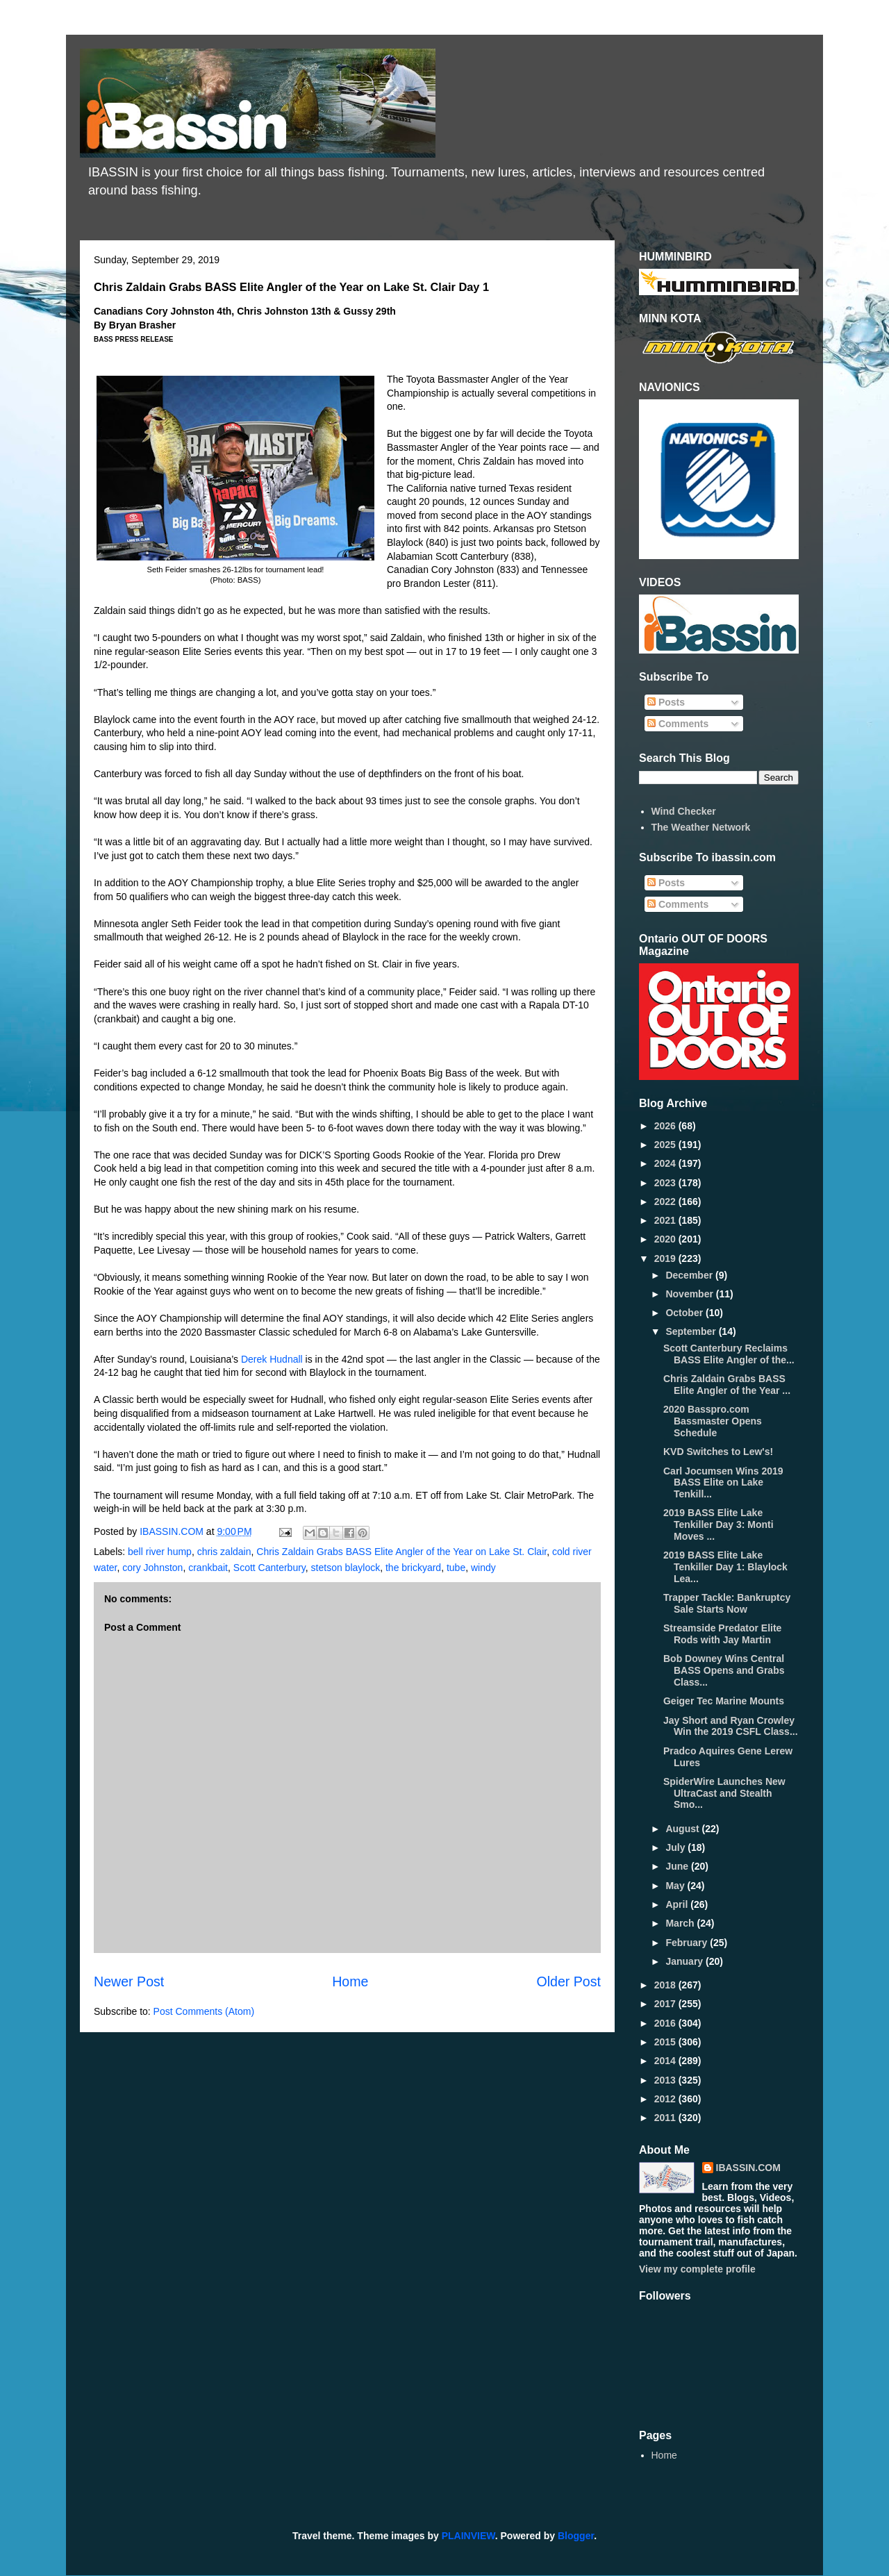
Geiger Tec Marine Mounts (723, 1700)
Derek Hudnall (272, 1359)
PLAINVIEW (468, 2535)
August (683, 1828)
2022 (666, 1201)
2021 (666, 1220)
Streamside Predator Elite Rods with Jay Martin (722, 1633)
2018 (666, 1985)
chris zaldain (224, 1551)
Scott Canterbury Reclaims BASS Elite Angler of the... (729, 1354)
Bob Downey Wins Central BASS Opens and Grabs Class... (723, 1670)
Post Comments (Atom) (203, 2011)
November (690, 1293)
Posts (666, 702)
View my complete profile (697, 2269)
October (685, 1312)
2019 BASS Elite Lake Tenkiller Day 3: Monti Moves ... (718, 1524)
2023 (666, 1182)
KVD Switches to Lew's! (718, 1451)
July (676, 1847)
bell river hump (160, 1551)
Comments (677, 723)
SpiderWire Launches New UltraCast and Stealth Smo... (724, 1793)
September (691, 1331)
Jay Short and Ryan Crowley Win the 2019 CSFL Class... (730, 1726)
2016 (666, 2023)
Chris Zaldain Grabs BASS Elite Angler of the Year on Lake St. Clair (401, 1551)
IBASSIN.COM (173, 1531)
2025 (666, 1144)
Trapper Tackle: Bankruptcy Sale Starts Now (726, 1603)
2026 (666, 1125)
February (687, 1942)
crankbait (208, 1567)
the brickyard (413, 1567)
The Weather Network (701, 827)
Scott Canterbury (269, 1567)
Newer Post (129, 1981)
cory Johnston (152, 1567)
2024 (666, 1163)
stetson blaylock (346, 1567)
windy (483, 1567)
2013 (666, 2080)
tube (456, 1567)
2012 (666, 2098)
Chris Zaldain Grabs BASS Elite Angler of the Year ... (726, 1384)
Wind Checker (683, 811)
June (678, 1866)
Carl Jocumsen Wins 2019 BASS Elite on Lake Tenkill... (723, 1482)
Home (350, 1981)
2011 (666, 2117)
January (685, 1961)
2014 (666, 2060)
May (676, 1885)
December (690, 1275)
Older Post (568, 1981)
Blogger (576, 2535)
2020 (666, 1239)
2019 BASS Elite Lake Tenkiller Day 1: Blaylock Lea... (725, 1566)
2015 (666, 2041)
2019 (666, 1258)
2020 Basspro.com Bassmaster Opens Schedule (712, 1421)
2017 (666, 2003)
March (681, 1923)
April (677, 1904)
